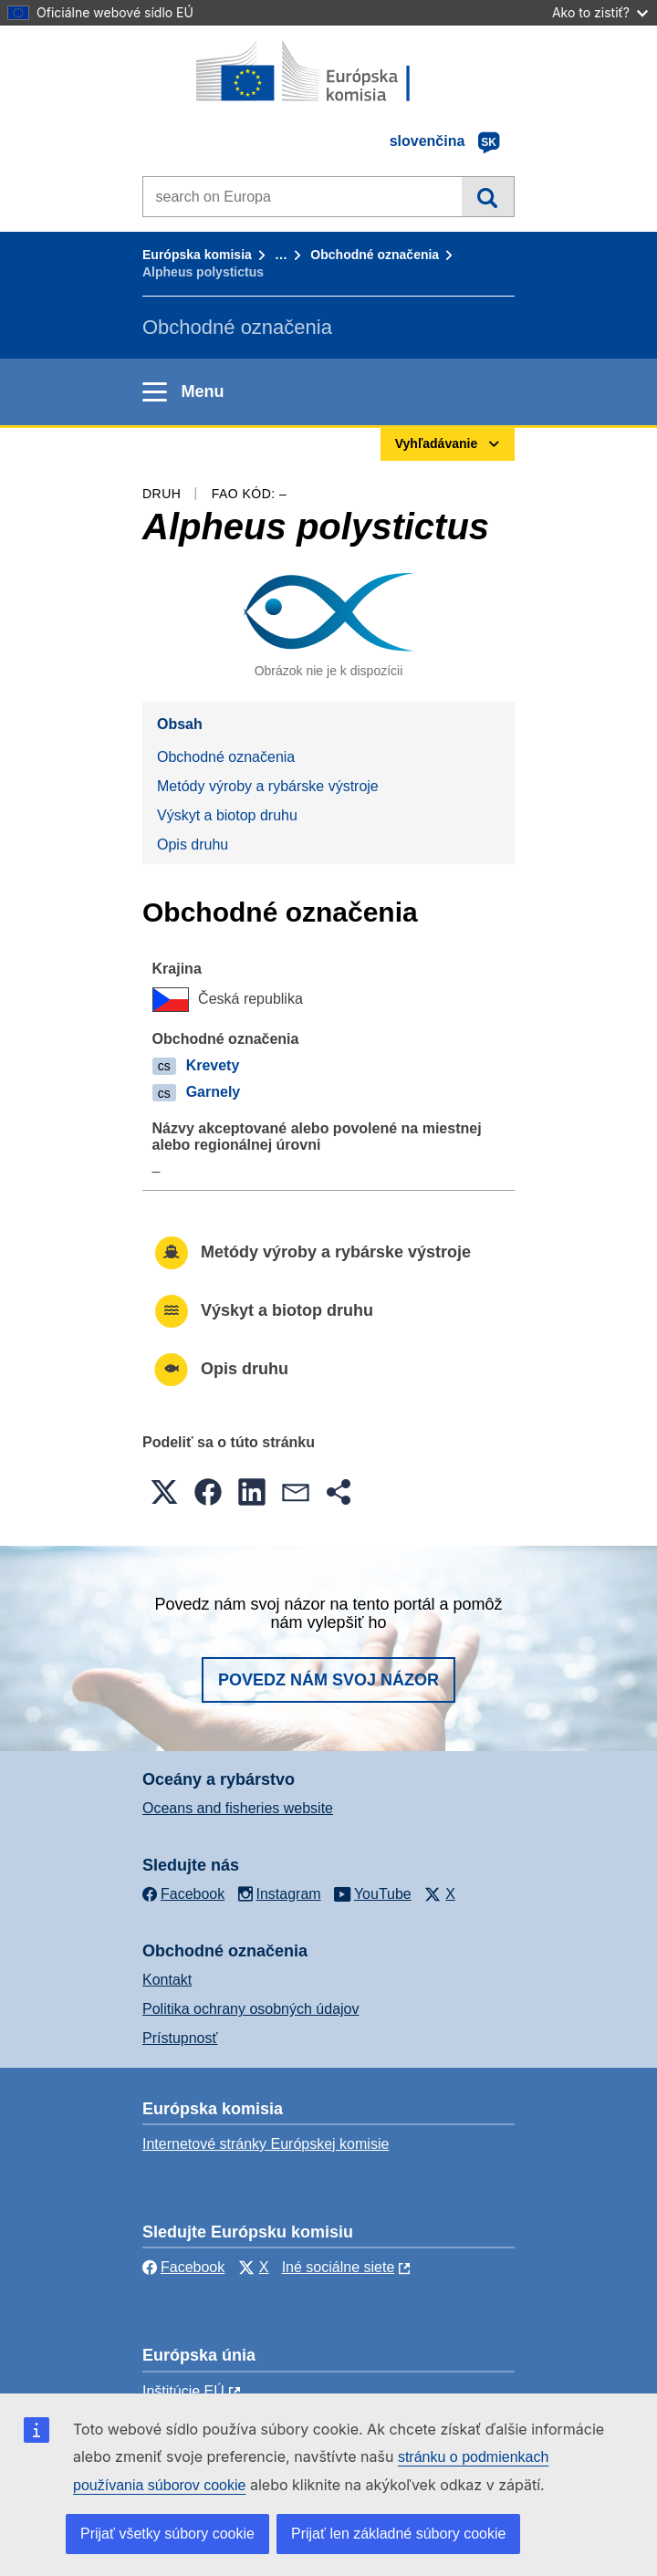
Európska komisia (197, 254)
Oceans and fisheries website (237, 1808)
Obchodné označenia (374, 254)
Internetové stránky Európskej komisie (265, 2144)
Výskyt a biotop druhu (227, 815)
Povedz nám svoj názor (328, 1680)
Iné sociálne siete (338, 2267)
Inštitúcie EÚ (183, 2391)
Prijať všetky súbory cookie (167, 2533)
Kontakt (167, 1979)
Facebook (183, 2267)
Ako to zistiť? (600, 12)
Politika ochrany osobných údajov (250, 2009)
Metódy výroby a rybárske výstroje (268, 786)
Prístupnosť (179, 2038)
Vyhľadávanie (488, 196)
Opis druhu (192, 844)
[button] (164, 1492)
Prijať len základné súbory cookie (398, 2533)
